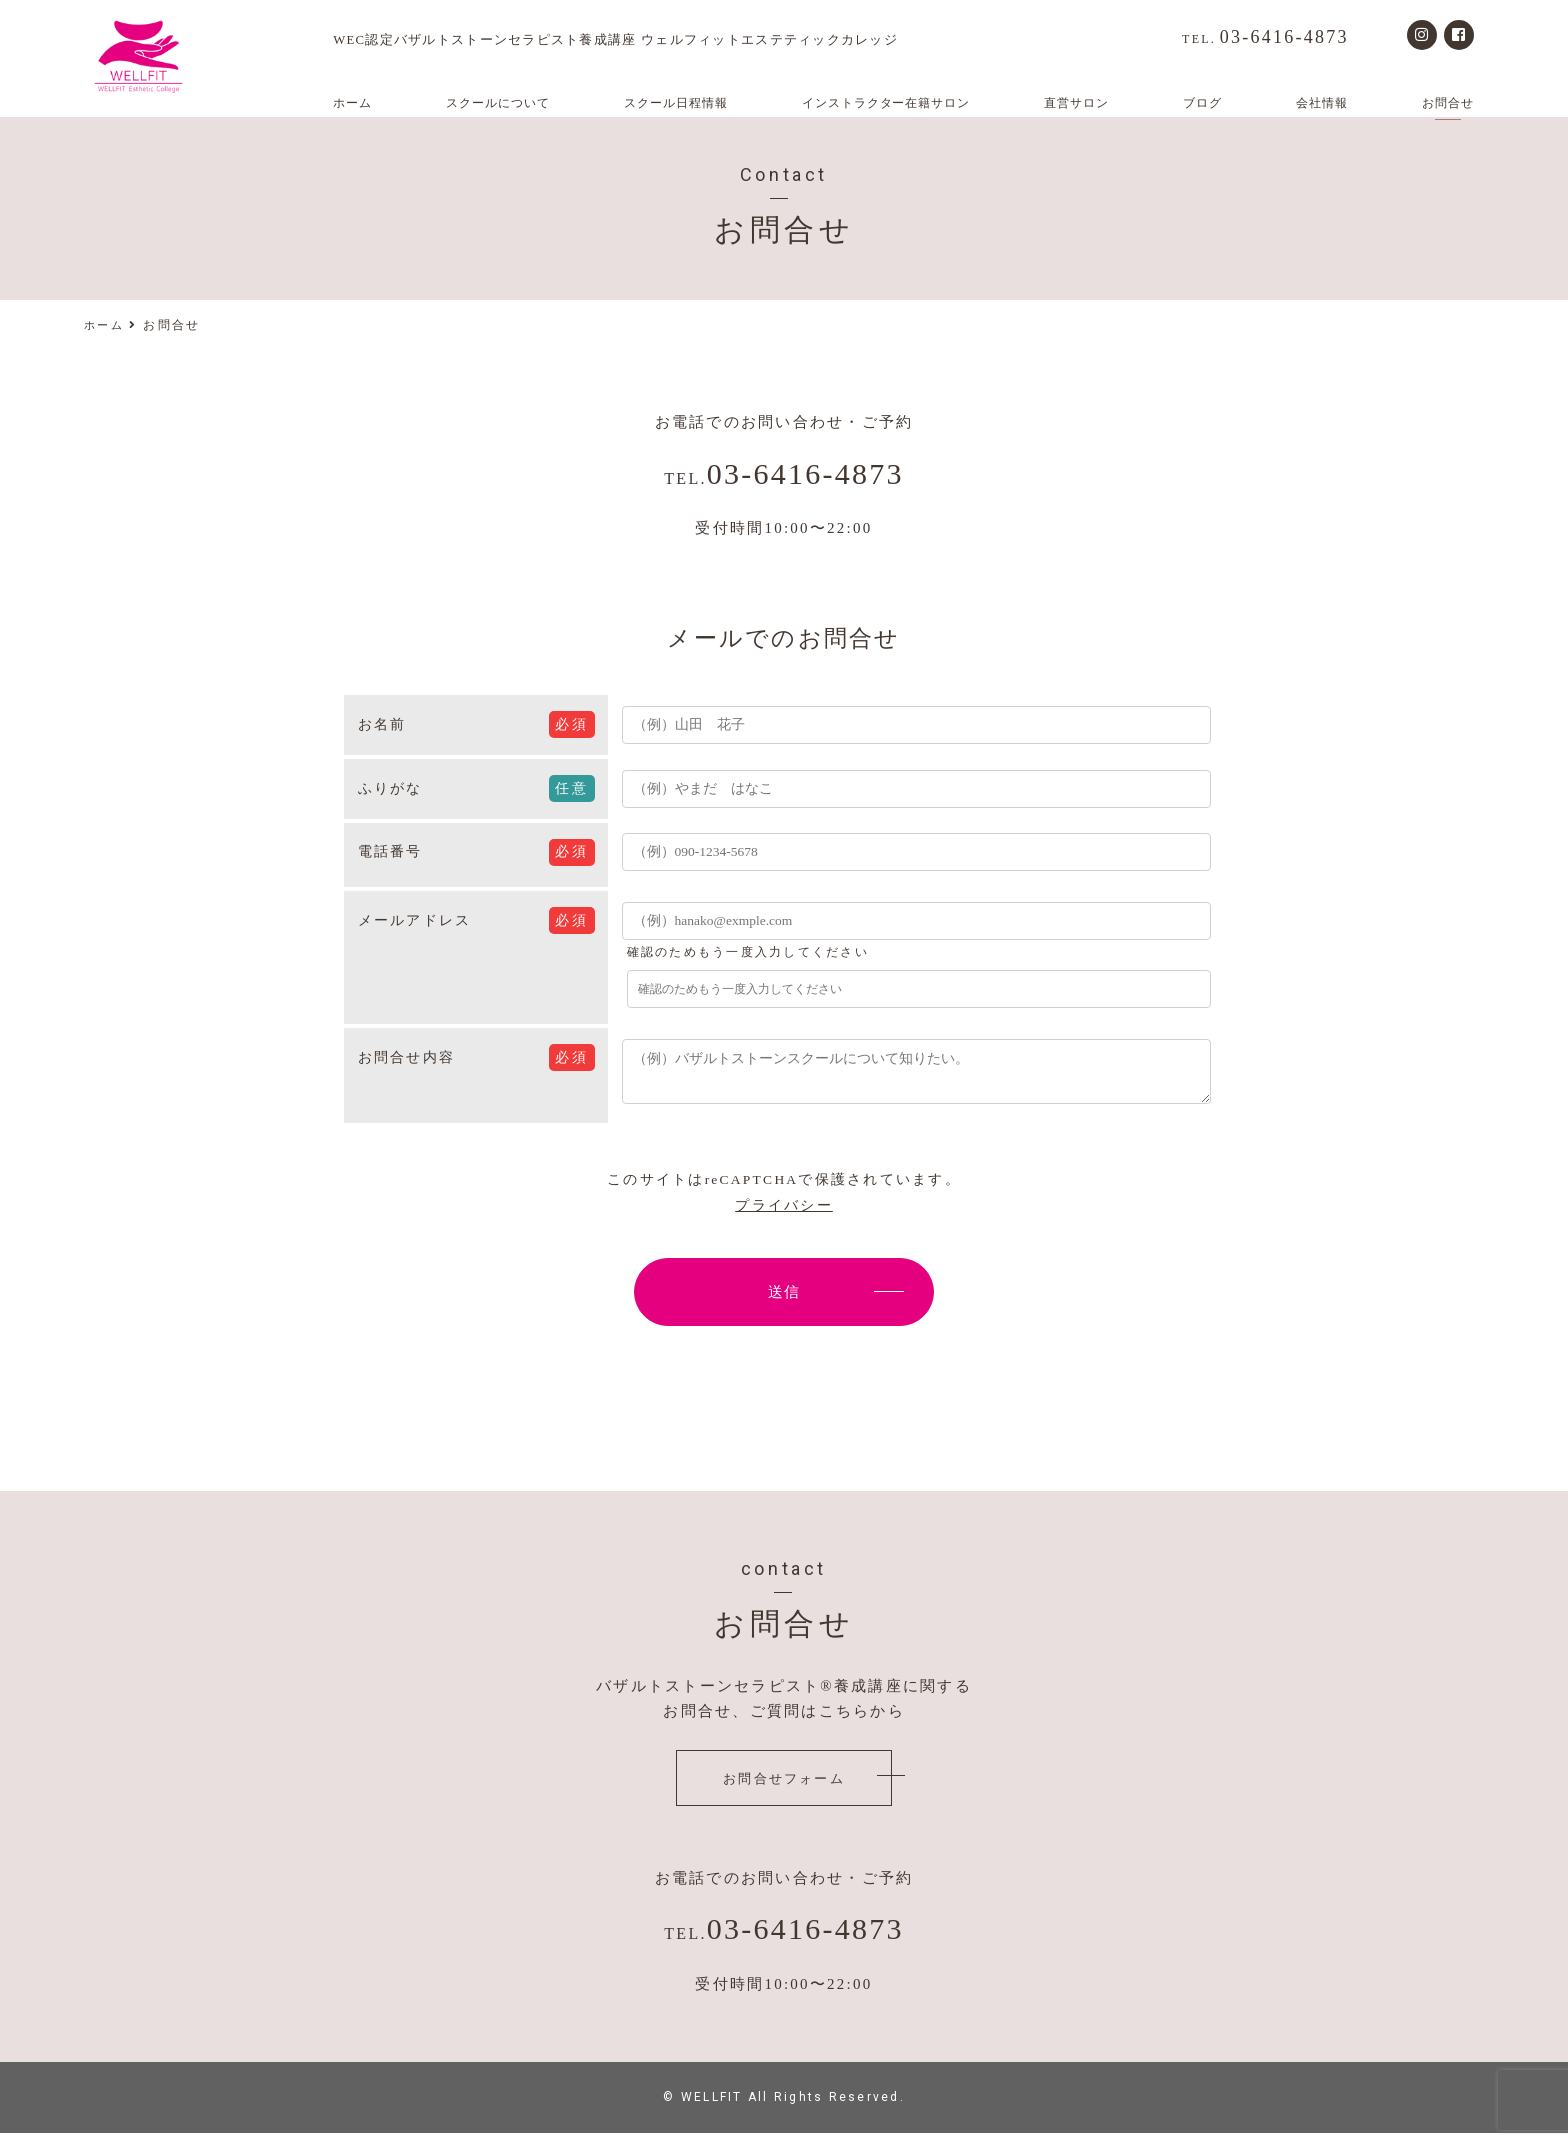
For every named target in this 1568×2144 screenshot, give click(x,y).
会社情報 (1322, 103)
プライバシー (784, 1216)
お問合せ (1448, 103)
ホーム (352, 103)
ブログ (1202, 103)
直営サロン (1076, 103)
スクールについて (498, 103)
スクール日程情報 (676, 103)
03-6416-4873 (1265, 37)
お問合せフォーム (784, 1789)
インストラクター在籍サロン (886, 103)
